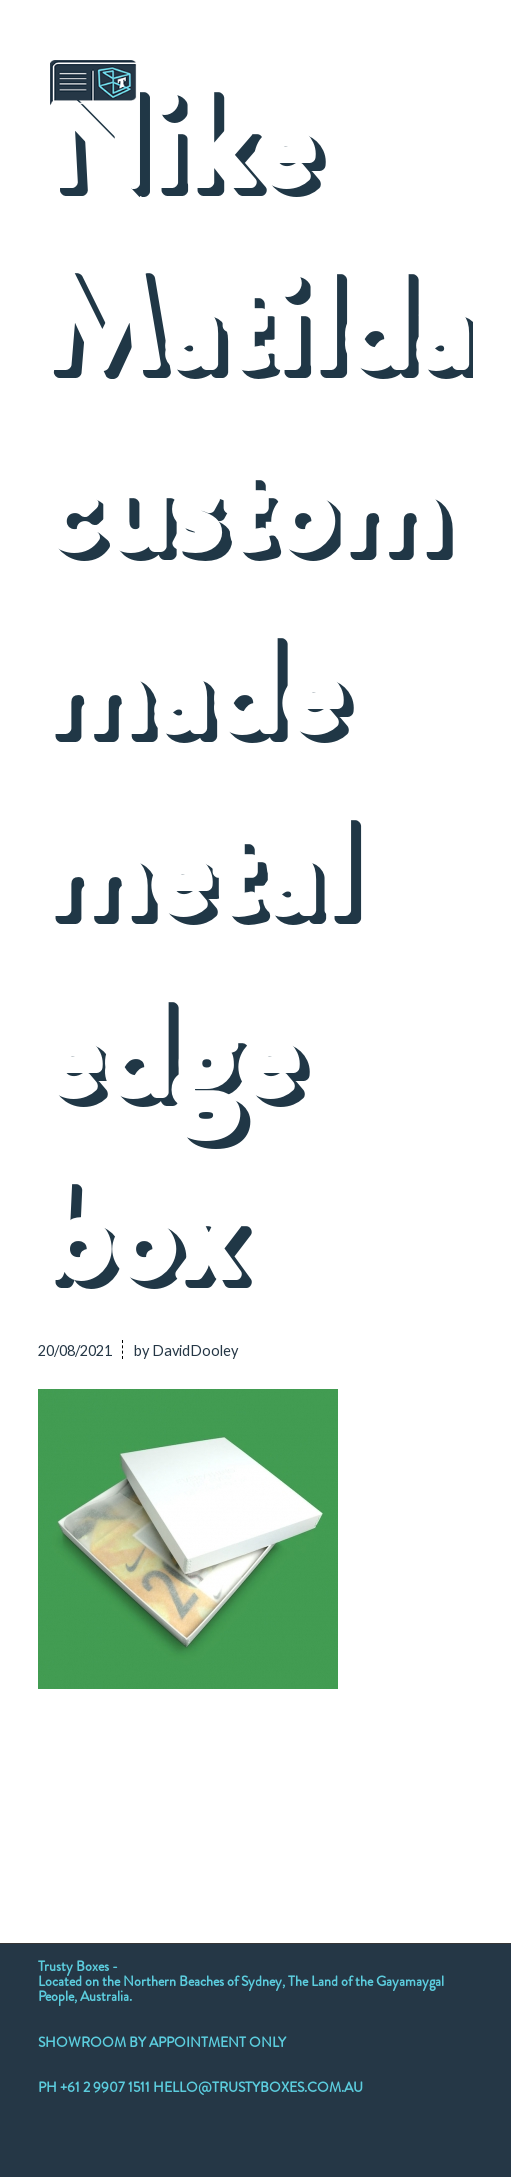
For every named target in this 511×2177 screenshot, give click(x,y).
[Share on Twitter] (105, 1797)
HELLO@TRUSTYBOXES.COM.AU (258, 2087)
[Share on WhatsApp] (191, 1797)
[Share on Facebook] (60, 1797)
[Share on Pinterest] (234, 1797)
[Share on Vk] (364, 1797)
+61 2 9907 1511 (106, 2087)
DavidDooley (195, 1350)
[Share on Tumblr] (321, 1797)
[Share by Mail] (450, 1797)
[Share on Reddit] (407, 1797)
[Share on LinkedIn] (278, 1797)
